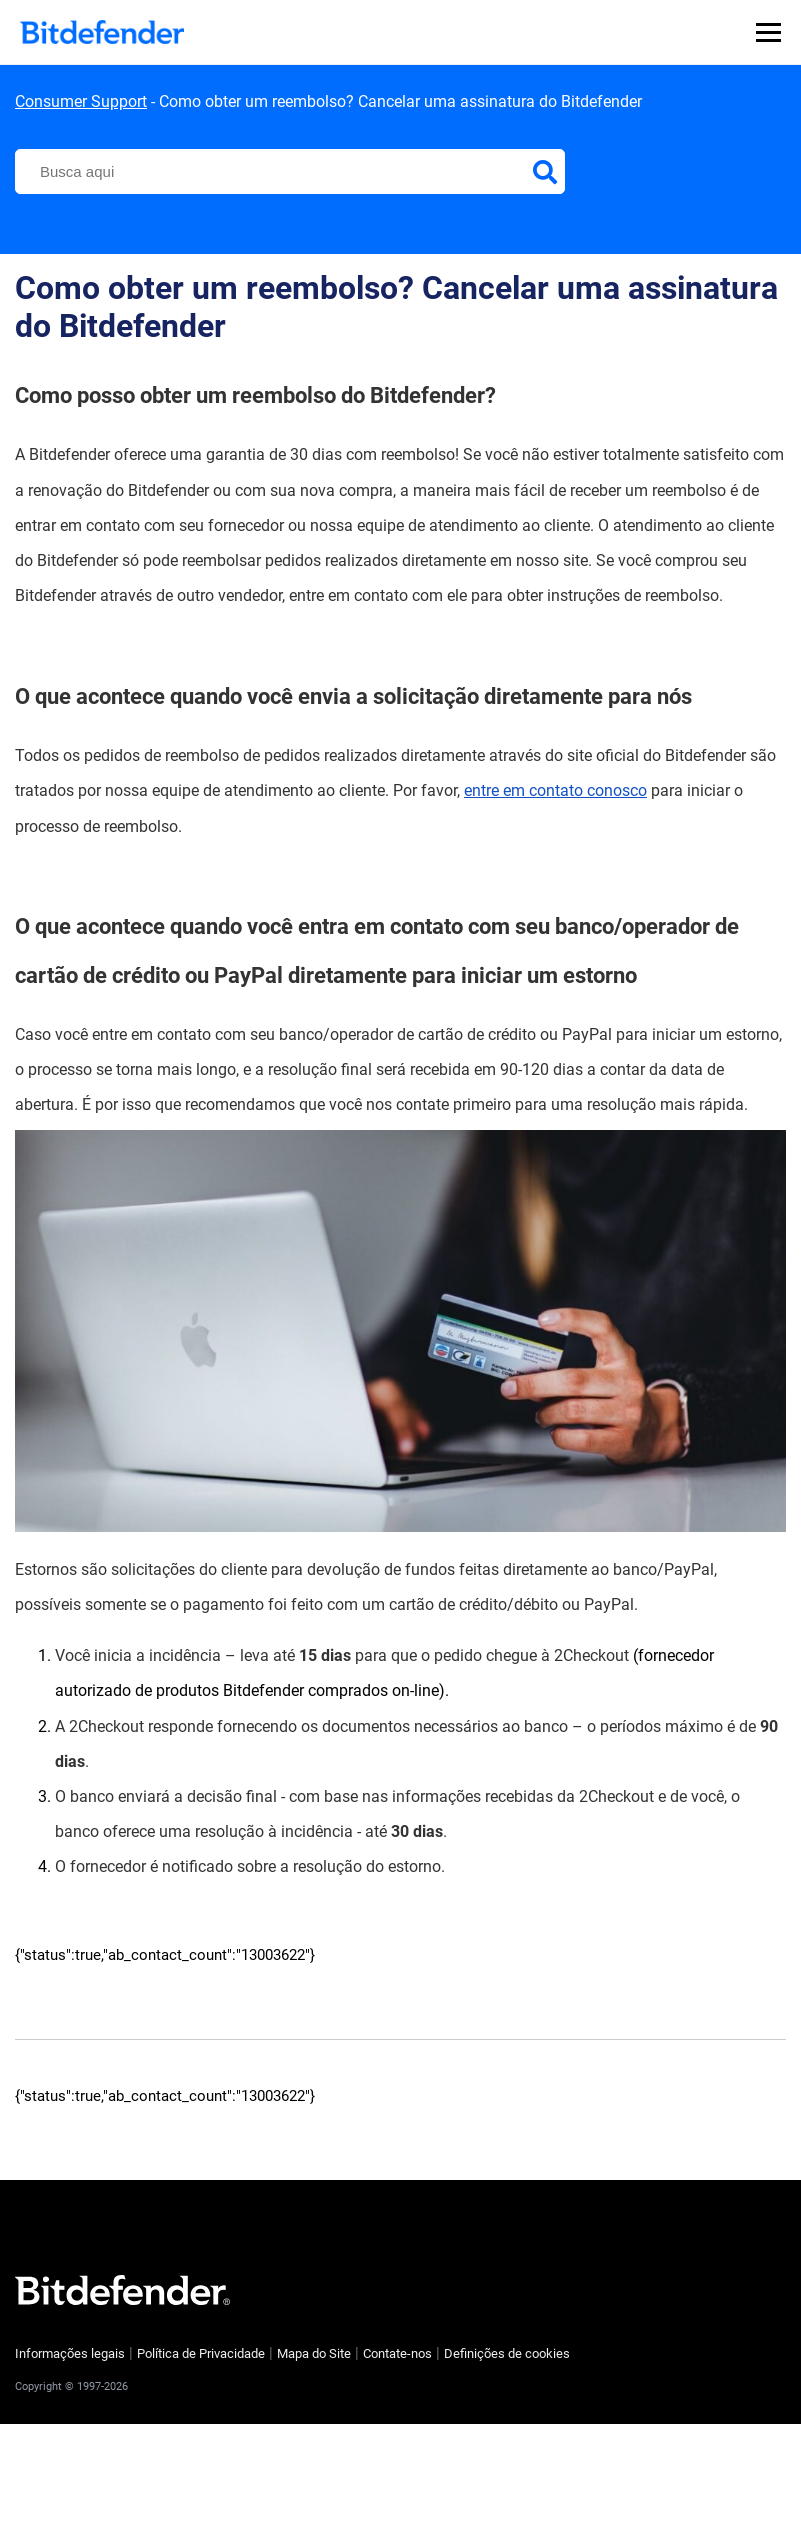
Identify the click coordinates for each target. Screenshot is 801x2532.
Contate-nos (397, 2353)
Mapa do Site (314, 2353)
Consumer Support (81, 101)
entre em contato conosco (555, 790)
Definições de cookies (507, 2353)
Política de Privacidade (201, 2353)
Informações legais (70, 2353)
